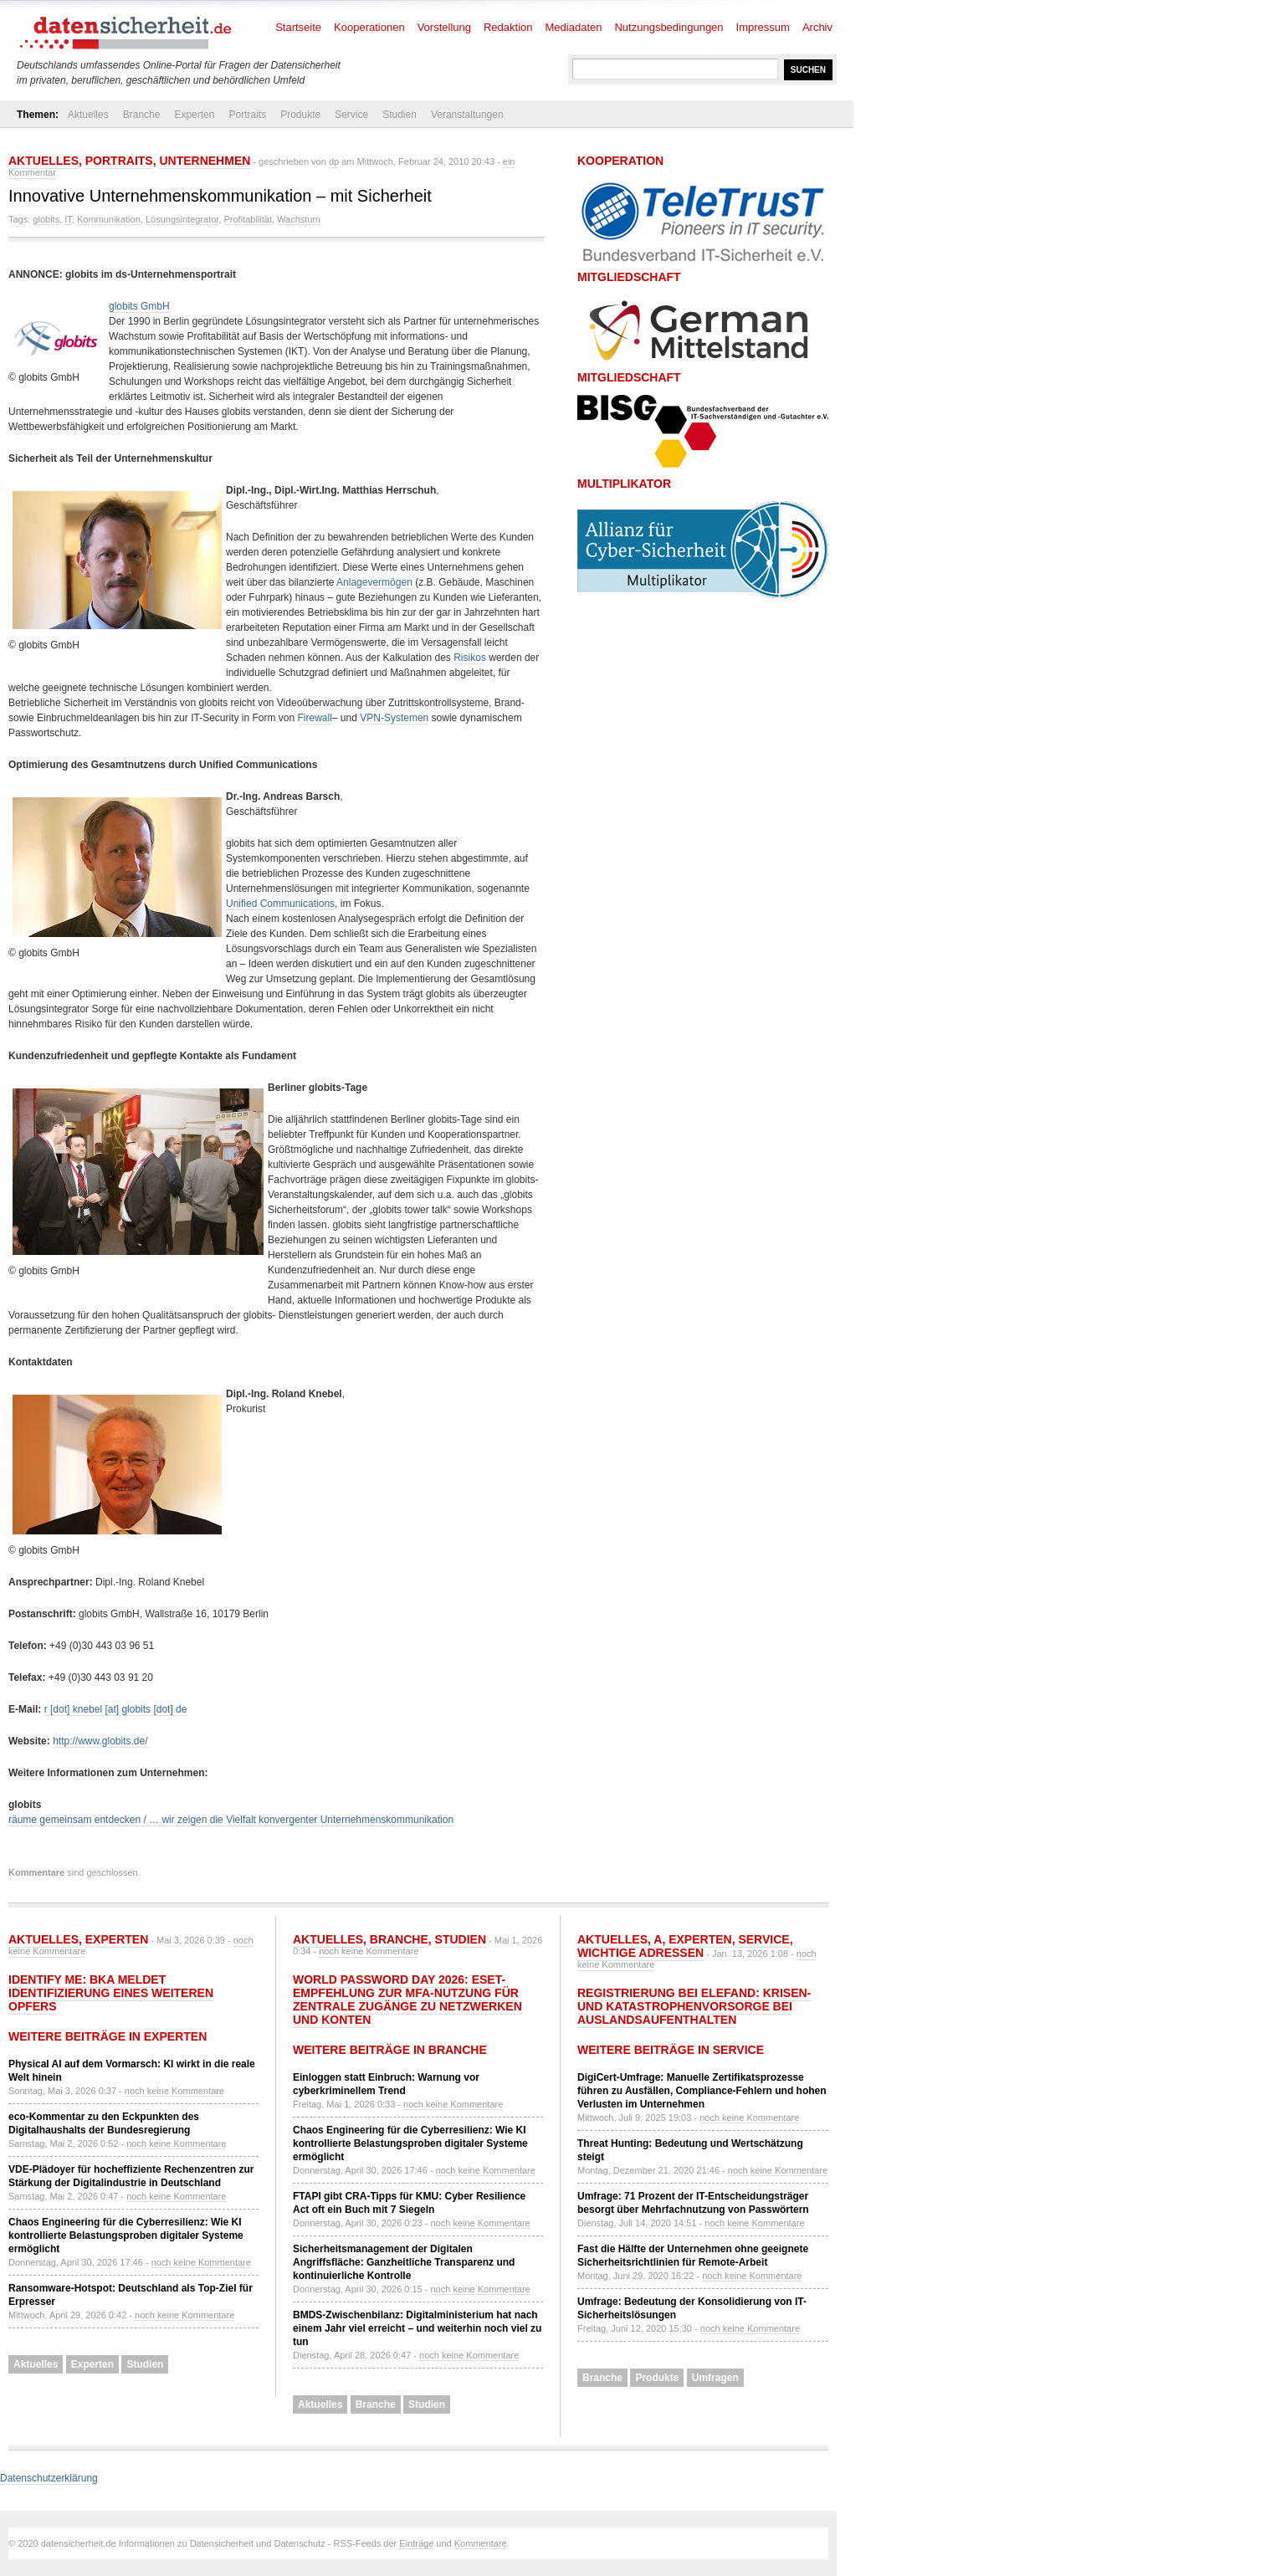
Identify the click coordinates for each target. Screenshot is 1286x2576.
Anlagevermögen (374, 582)
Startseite (298, 27)
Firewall (315, 718)
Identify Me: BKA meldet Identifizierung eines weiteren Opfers (110, 1993)
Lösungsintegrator (182, 219)
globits (46, 219)
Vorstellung (444, 27)
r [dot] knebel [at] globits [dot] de (115, 1709)
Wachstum (298, 219)
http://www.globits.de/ (100, 1741)
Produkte (300, 114)
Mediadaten (574, 27)
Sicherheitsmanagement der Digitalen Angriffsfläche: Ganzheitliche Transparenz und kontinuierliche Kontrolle (404, 2262)
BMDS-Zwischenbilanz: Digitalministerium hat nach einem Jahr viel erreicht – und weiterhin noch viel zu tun (417, 2328)
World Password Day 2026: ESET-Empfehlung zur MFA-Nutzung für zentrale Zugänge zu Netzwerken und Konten (407, 1999)
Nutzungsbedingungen (668, 27)
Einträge (416, 2543)
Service (351, 114)
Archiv (817, 27)
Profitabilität (248, 219)
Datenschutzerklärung (49, 2478)
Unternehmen (204, 160)
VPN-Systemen (394, 718)
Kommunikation (109, 219)
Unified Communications (280, 903)
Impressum (763, 27)
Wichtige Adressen (640, 1952)
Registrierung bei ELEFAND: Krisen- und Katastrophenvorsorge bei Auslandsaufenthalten (694, 2006)
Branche (142, 114)
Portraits (247, 114)
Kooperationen (369, 27)
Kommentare (480, 2543)
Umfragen (715, 2378)
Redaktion (508, 27)
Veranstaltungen (467, 114)
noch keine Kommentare (174, 2091)
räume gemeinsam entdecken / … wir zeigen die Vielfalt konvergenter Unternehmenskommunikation (230, 1820)
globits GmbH (139, 306)
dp (334, 161)
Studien (399, 114)
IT (68, 219)
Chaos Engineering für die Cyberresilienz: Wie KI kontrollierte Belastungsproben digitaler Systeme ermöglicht (125, 2235)
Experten (194, 114)
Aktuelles (88, 114)
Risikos (469, 657)
